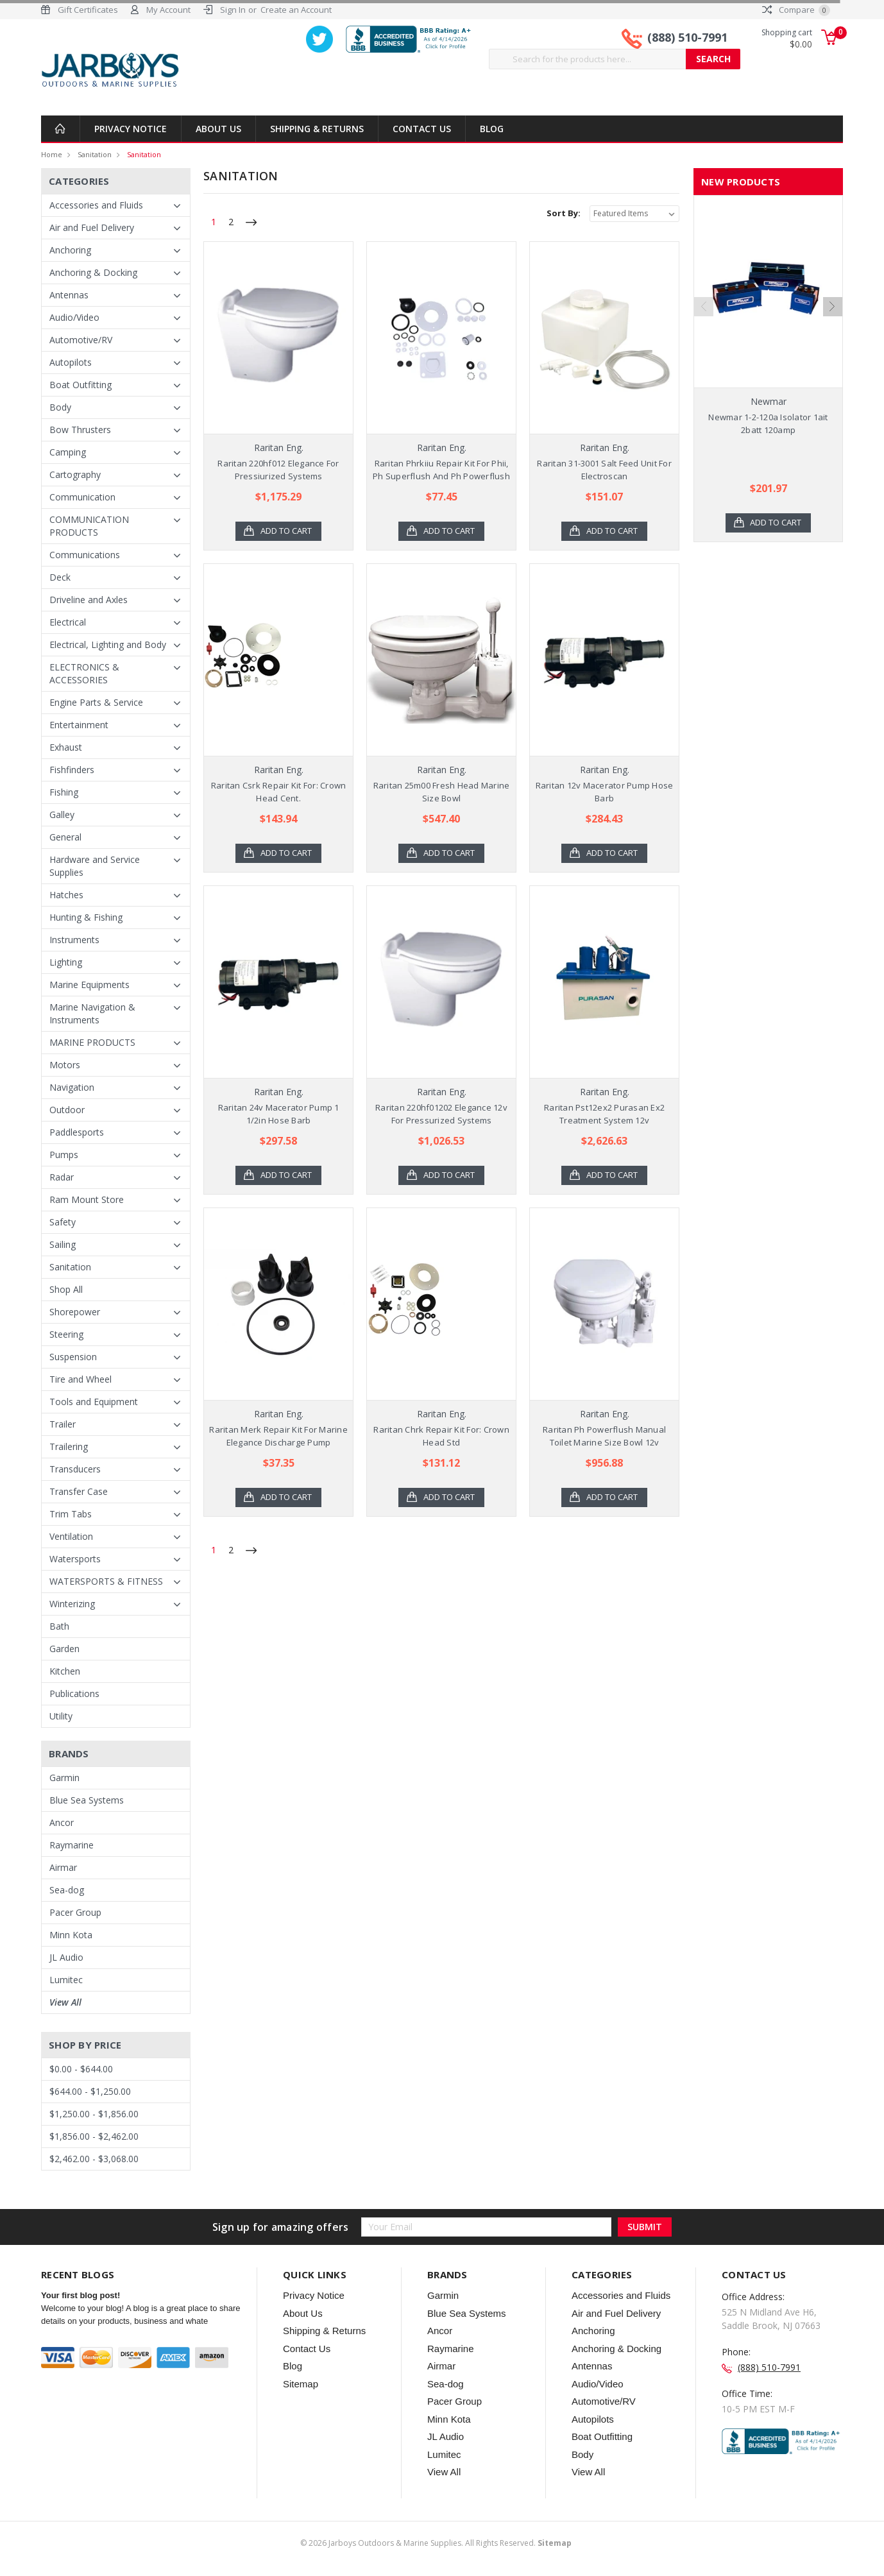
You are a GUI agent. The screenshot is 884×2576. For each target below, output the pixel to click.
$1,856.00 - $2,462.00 (94, 2136)
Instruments (74, 940)
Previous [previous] (703, 353)
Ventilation (71, 1536)
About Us (218, 129)
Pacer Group (75, 1912)
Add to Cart (286, 531)
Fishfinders (71, 769)
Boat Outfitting (80, 385)
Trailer (62, 1424)
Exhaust (65, 747)
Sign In (233, 9)
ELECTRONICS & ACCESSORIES (84, 673)
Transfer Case (78, 1491)
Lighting (65, 962)
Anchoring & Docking (93, 272)
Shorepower (74, 1312)
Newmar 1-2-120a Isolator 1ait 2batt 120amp (768, 423)
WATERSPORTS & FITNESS (106, 1581)
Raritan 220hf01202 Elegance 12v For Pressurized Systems (441, 1114)
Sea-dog (66, 1890)
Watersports (75, 1559)
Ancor (61, 1822)
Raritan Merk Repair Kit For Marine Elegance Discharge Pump (278, 1436)
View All (65, 2002)
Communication (82, 497)
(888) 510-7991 (687, 37)
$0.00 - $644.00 (81, 2069)
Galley (61, 814)
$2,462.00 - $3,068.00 (94, 2159)
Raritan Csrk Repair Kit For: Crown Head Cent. (278, 792)
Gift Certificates (88, 9)
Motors (64, 1065)
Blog (492, 129)
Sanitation (95, 154)
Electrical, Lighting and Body (107, 644)
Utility (60, 1716)
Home (51, 154)
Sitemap (300, 2383)
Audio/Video (74, 317)
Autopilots (70, 362)
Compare (796, 9)
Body (60, 407)
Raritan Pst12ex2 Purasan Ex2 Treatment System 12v (604, 1114)
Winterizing (72, 1604)
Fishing (63, 792)
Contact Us (422, 129)
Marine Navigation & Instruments (92, 1013)
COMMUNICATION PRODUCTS (89, 525)
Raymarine (71, 1845)
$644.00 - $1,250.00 (90, 2091)
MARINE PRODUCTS (92, 1042)
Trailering (68, 1446)
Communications (84, 555)
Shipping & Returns (317, 129)
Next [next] (832, 353)
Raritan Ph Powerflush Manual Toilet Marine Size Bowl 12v (604, 1436)
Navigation (71, 1087)
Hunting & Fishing (86, 917)
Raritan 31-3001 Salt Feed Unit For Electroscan (604, 469)
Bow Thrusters (80, 429)
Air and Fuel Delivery (91, 227)
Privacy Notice (130, 129)
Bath (59, 1626)
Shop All (66, 1289)
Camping (67, 452)
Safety (62, 1222)
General (65, 837)
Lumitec (66, 1980)
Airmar (63, 1867)
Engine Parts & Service (96, 702)
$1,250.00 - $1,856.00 (94, 2114)
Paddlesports (76, 1132)
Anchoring (70, 250)
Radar (61, 1177)
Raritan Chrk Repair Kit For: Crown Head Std (441, 1436)
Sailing (62, 1244)
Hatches (66, 895)
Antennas (69, 295)
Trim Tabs (70, 1514)
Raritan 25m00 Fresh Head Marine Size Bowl (441, 792)
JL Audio (66, 1957)
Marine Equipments (89, 984)
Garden (64, 1648)
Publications (74, 1693)
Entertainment (78, 725)
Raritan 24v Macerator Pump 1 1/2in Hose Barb (278, 1114)
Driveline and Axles (88, 599)
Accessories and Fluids (96, 205)
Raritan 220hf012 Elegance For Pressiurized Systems (278, 469)
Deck (60, 577)
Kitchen (64, 1671)
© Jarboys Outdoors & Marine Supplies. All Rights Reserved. (436, 2543)
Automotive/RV (80, 340)
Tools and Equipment (93, 1401)
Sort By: (564, 213)
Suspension (73, 1357)
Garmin (64, 1777)
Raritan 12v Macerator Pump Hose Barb (605, 792)
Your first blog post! (80, 2295)
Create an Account (296, 9)
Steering (66, 1334)
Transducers (75, 1469)
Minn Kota (70, 1935)
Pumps (63, 1154)
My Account (168, 9)
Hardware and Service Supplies (94, 865)
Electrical (67, 622)
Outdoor (67, 1110)
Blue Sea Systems (86, 1800)
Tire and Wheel (80, 1379)
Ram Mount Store (86, 1199)
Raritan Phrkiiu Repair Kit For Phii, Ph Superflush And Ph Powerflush (441, 469)
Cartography (75, 474)
